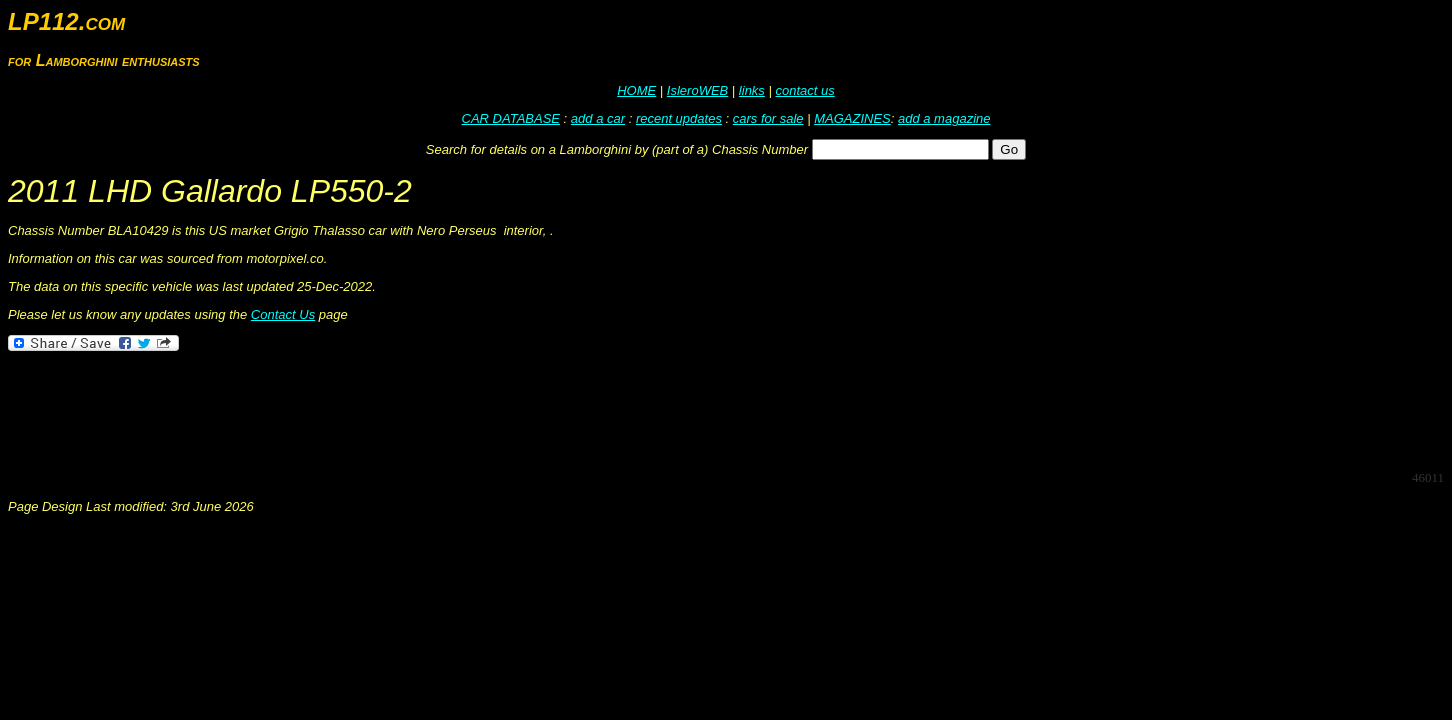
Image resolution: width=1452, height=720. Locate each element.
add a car (598, 118)
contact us (804, 90)
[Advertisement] (372, 409)
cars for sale (768, 118)
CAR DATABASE (511, 118)
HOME (636, 90)
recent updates (679, 118)
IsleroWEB (697, 90)
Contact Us (283, 314)
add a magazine (944, 118)
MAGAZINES (852, 118)
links (752, 90)
